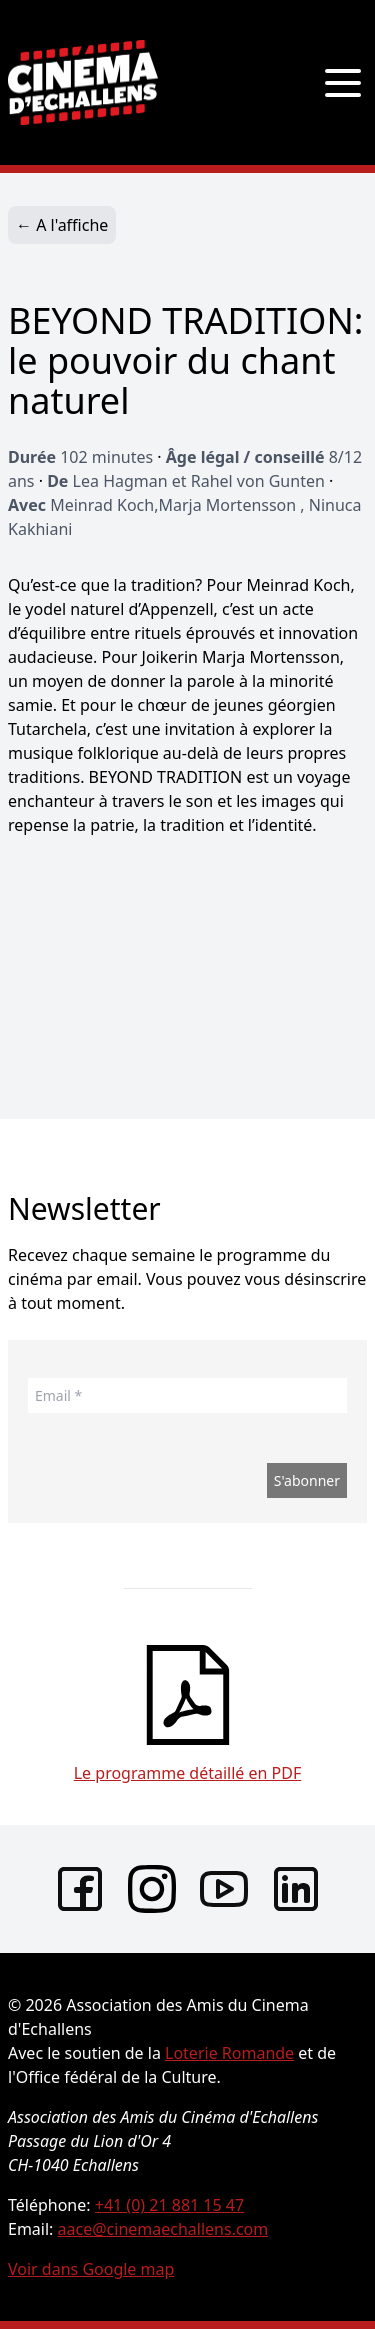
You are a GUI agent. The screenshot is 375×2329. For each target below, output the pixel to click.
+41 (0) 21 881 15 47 (169, 2205)
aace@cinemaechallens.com (163, 2229)
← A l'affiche (62, 225)
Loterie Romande (229, 2053)
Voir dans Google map (91, 2269)
